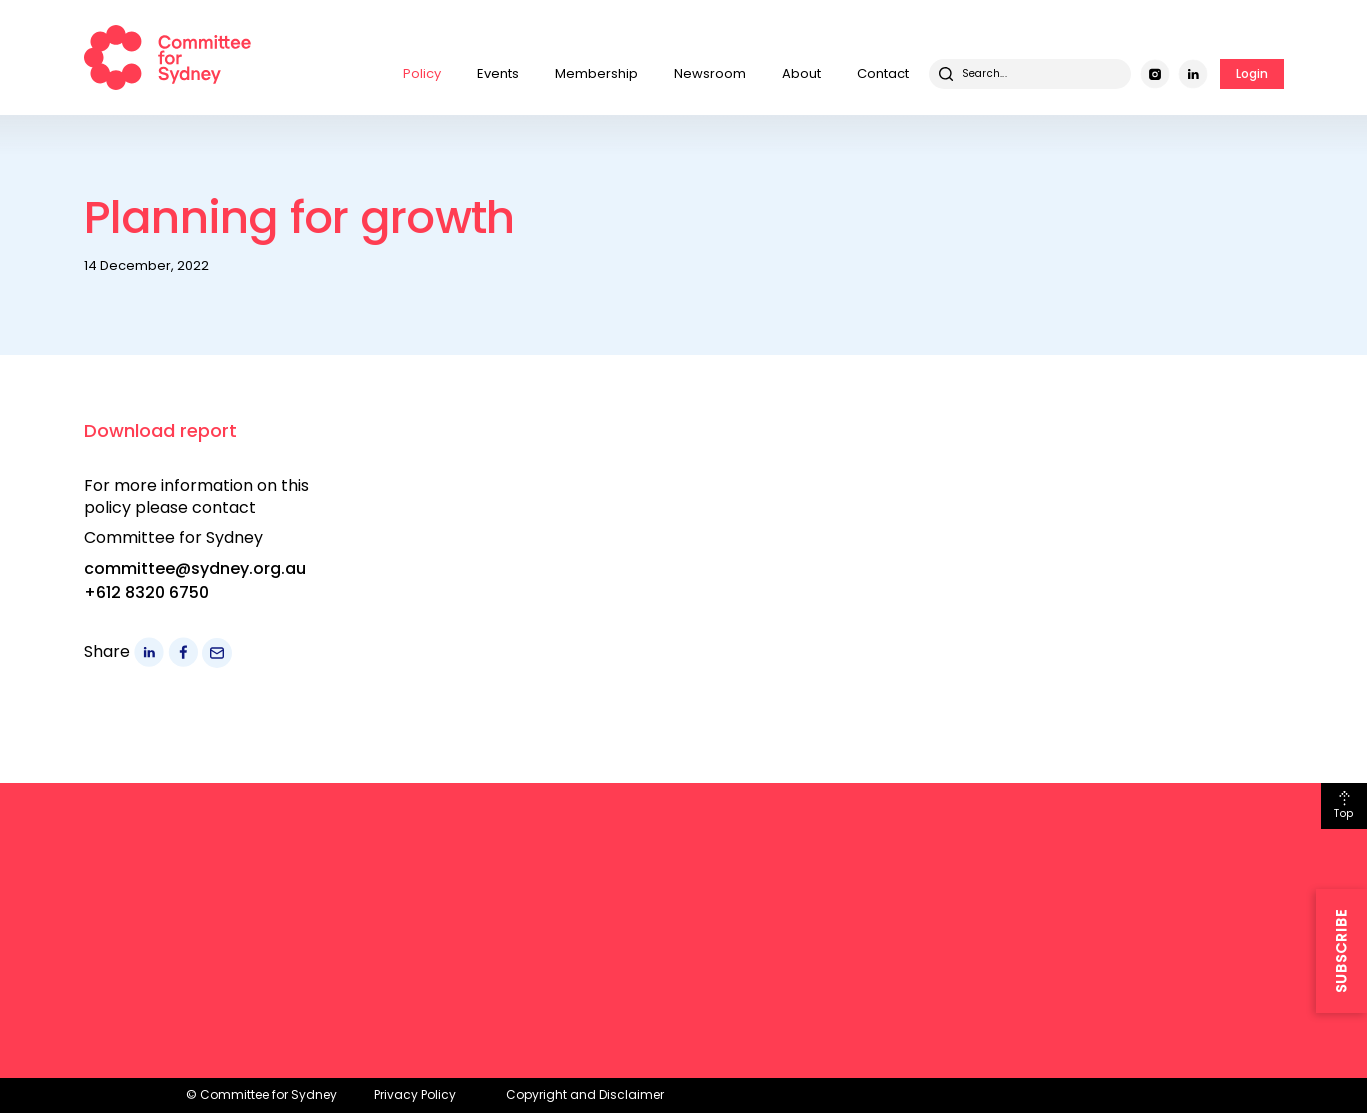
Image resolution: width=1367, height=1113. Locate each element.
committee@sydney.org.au (195, 568)
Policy (422, 73)
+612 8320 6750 (146, 592)
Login (1252, 73)
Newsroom (710, 73)
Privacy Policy (415, 1094)
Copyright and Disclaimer (585, 1094)
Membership (596, 73)
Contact (883, 73)
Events (498, 73)
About (801, 73)
